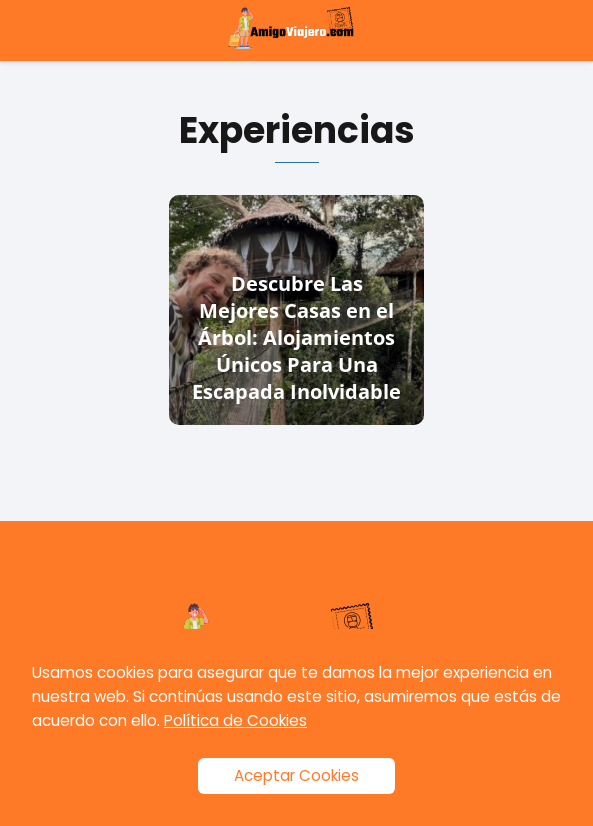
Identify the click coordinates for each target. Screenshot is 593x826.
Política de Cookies (235, 720)
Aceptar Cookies (296, 775)
